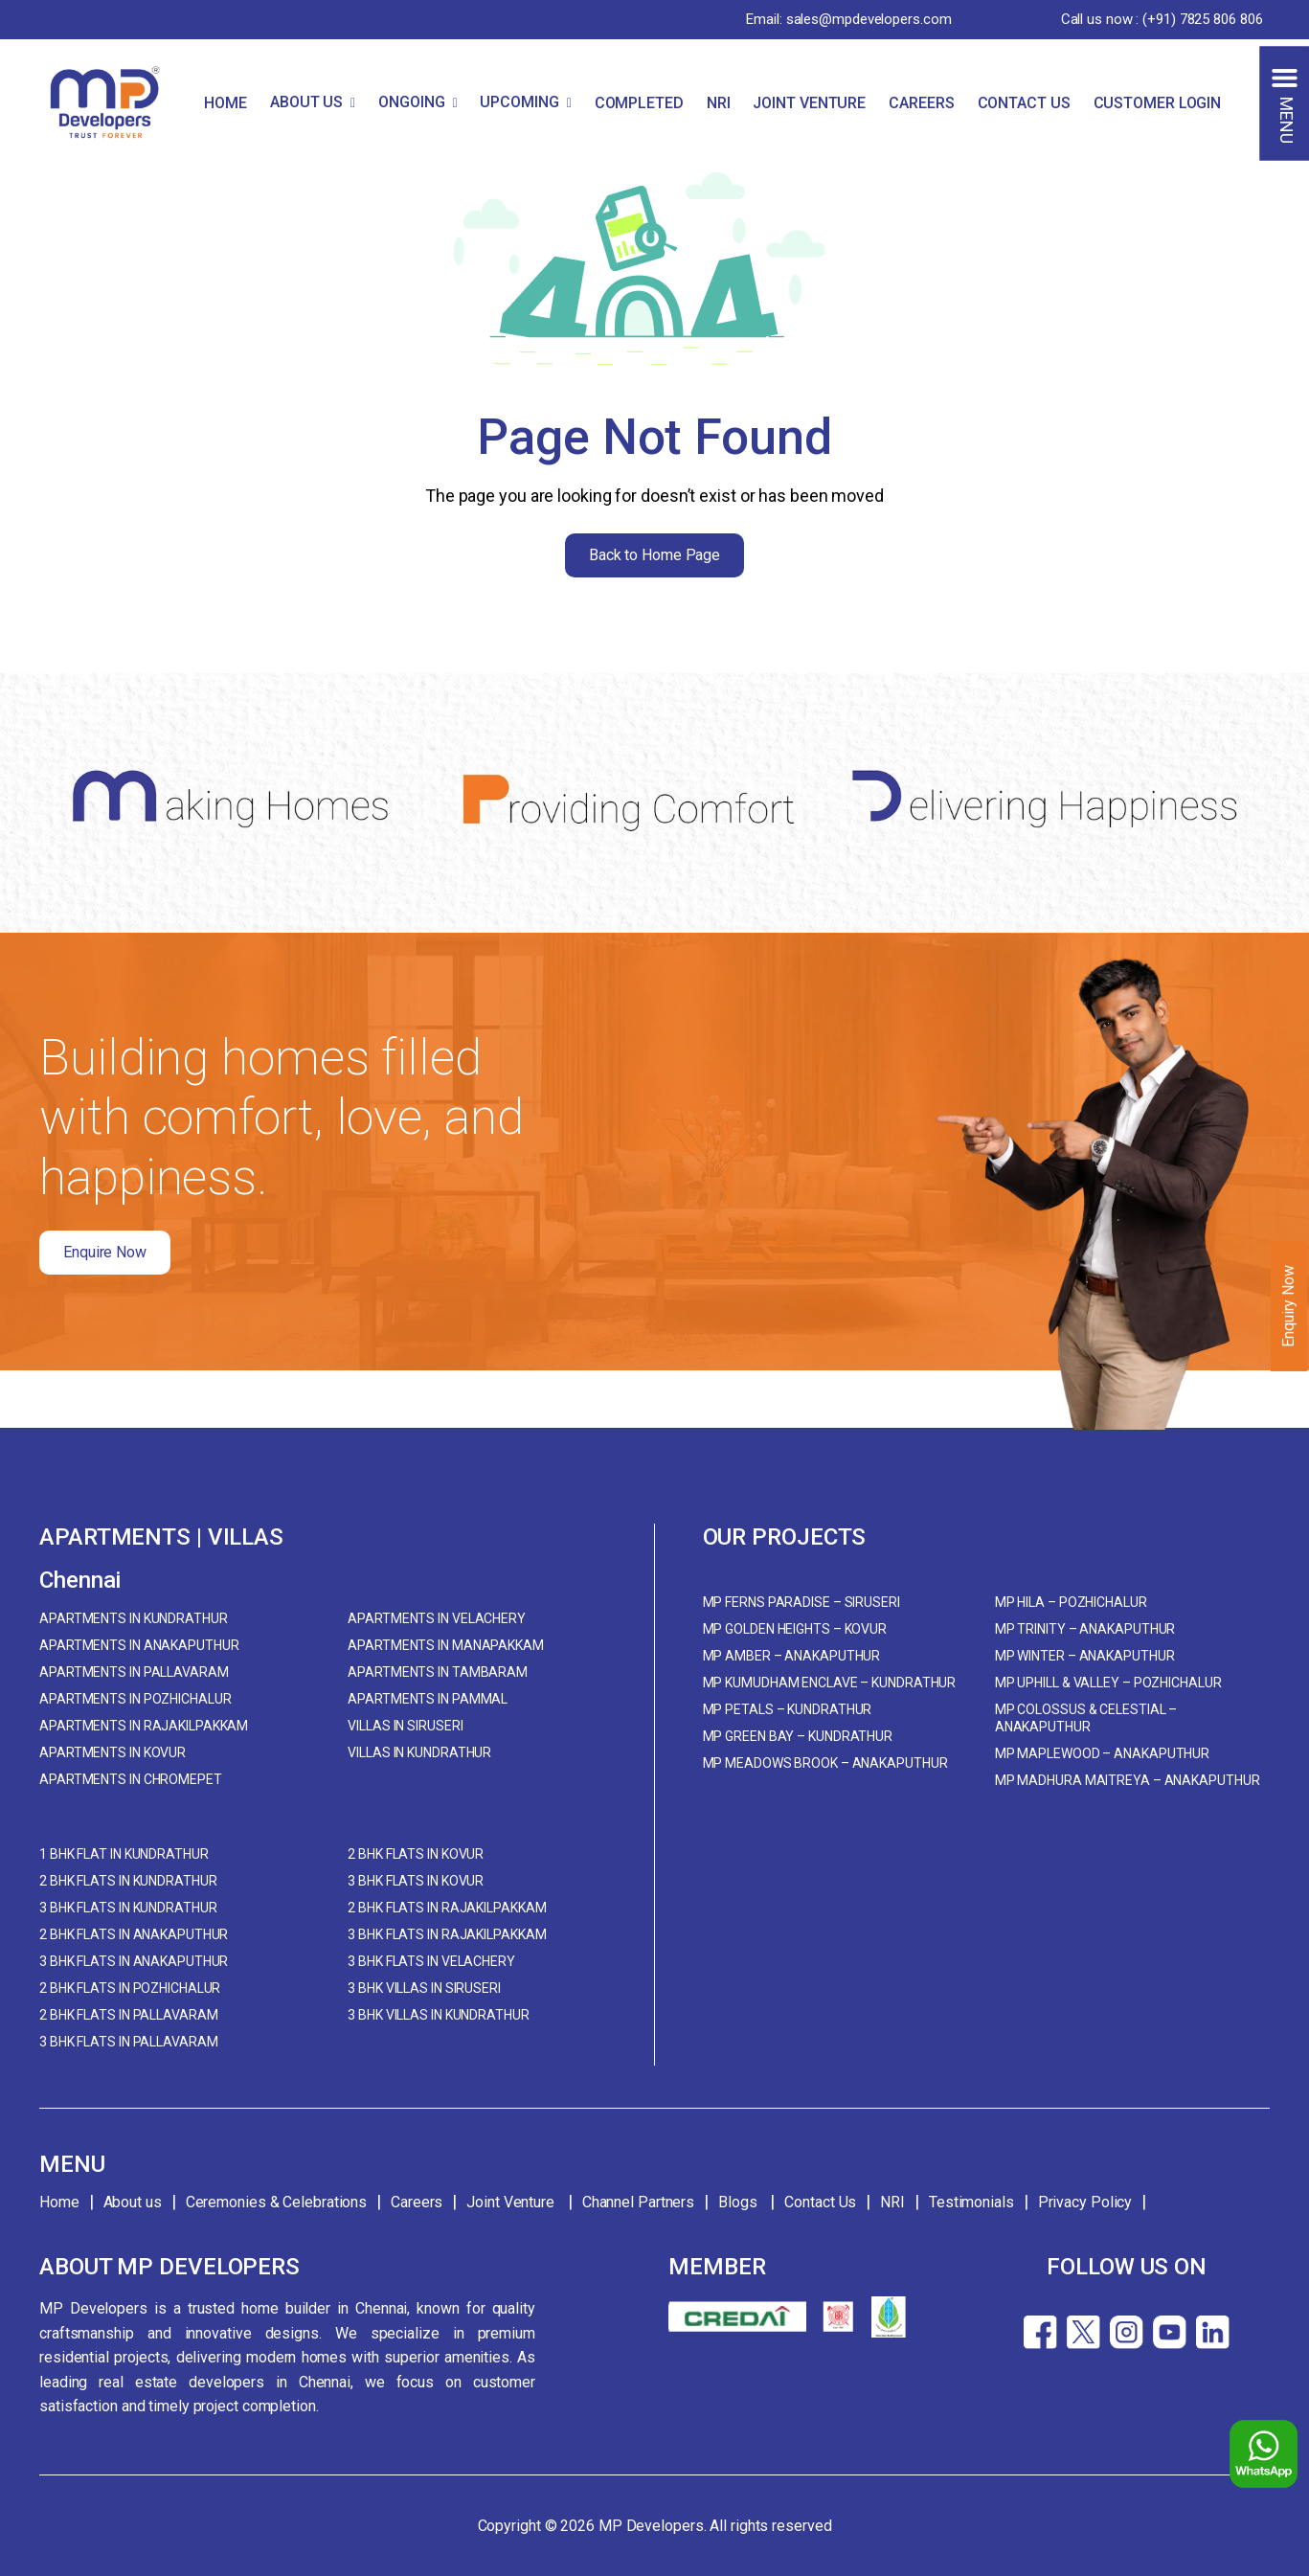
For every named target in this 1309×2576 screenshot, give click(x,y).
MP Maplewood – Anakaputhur (1102, 1753)
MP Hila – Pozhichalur (1071, 1602)
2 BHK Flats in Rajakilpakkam (447, 1907)
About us (132, 2202)
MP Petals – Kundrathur (787, 1709)
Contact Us (820, 2202)
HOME (225, 103)
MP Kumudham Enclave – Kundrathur (830, 1682)
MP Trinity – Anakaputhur (1085, 1629)
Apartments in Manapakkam (446, 1645)
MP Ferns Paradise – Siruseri (801, 1602)
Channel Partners (638, 2202)
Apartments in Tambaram (438, 1672)
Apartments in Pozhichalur (135, 1698)
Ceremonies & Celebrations (277, 2202)
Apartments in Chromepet (130, 1779)
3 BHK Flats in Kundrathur (128, 1907)
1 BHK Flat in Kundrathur (124, 1854)
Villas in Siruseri (405, 1725)
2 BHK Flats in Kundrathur (128, 1880)
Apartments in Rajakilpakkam (143, 1725)
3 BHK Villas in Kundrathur (438, 2014)
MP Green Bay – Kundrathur (798, 1736)
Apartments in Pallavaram (134, 1672)
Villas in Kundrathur (419, 1752)
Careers (416, 2202)
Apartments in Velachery (437, 1618)
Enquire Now (105, 1252)
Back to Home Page (654, 555)
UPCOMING (519, 102)
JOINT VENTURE (809, 103)
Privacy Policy (1085, 2202)
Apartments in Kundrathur (133, 1618)
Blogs (739, 2202)
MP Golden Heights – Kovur (795, 1629)
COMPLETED (639, 103)
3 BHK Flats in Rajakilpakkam (447, 1934)
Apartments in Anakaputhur (139, 1645)
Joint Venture (512, 2202)
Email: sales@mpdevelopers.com (848, 19)
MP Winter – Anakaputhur (1085, 1655)
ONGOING (411, 102)
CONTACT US (1024, 103)
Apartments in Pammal (428, 1698)
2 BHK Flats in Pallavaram (128, 2014)
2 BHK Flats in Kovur (416, 1854)
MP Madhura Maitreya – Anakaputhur (1127, 1780)
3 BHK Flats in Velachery (431, 1961)
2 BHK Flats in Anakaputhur (133, 1934)
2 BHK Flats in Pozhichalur (129, 1988)
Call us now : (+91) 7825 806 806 (1162, 19)
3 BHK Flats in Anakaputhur (133, 1961)
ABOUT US (306, 102)
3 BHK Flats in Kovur (416, 1880)
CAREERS (921, 103)
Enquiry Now (1288, 1306)
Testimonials (971, 2202)
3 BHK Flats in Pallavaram (128, 2041)
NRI (719, 103)
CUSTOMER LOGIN (1158, 103)
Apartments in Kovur (112, 1752)
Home (59, 2202)
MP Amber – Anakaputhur (792, 1655)
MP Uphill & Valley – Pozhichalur (1108, 1682)
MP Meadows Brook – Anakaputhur (825, 1763)
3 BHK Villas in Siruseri (424, 1988)
